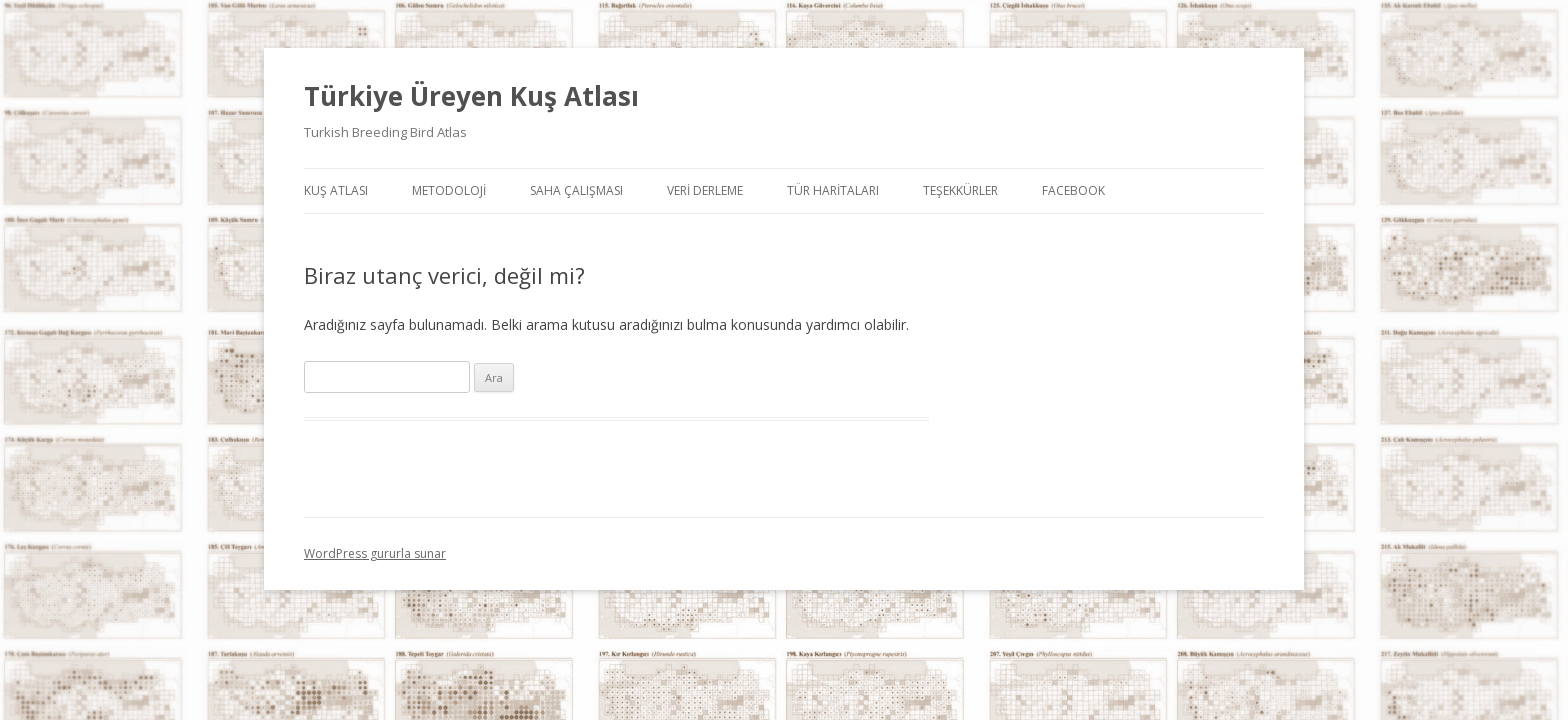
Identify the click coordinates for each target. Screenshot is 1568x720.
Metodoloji (449, 190)
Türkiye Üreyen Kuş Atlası (471, 96)
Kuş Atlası (336, 190)
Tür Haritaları (833, 190)
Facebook (1073, 190)
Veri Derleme (705, 190)
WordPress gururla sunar (375, 553)
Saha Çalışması (576, 190)
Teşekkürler (960, 190)
